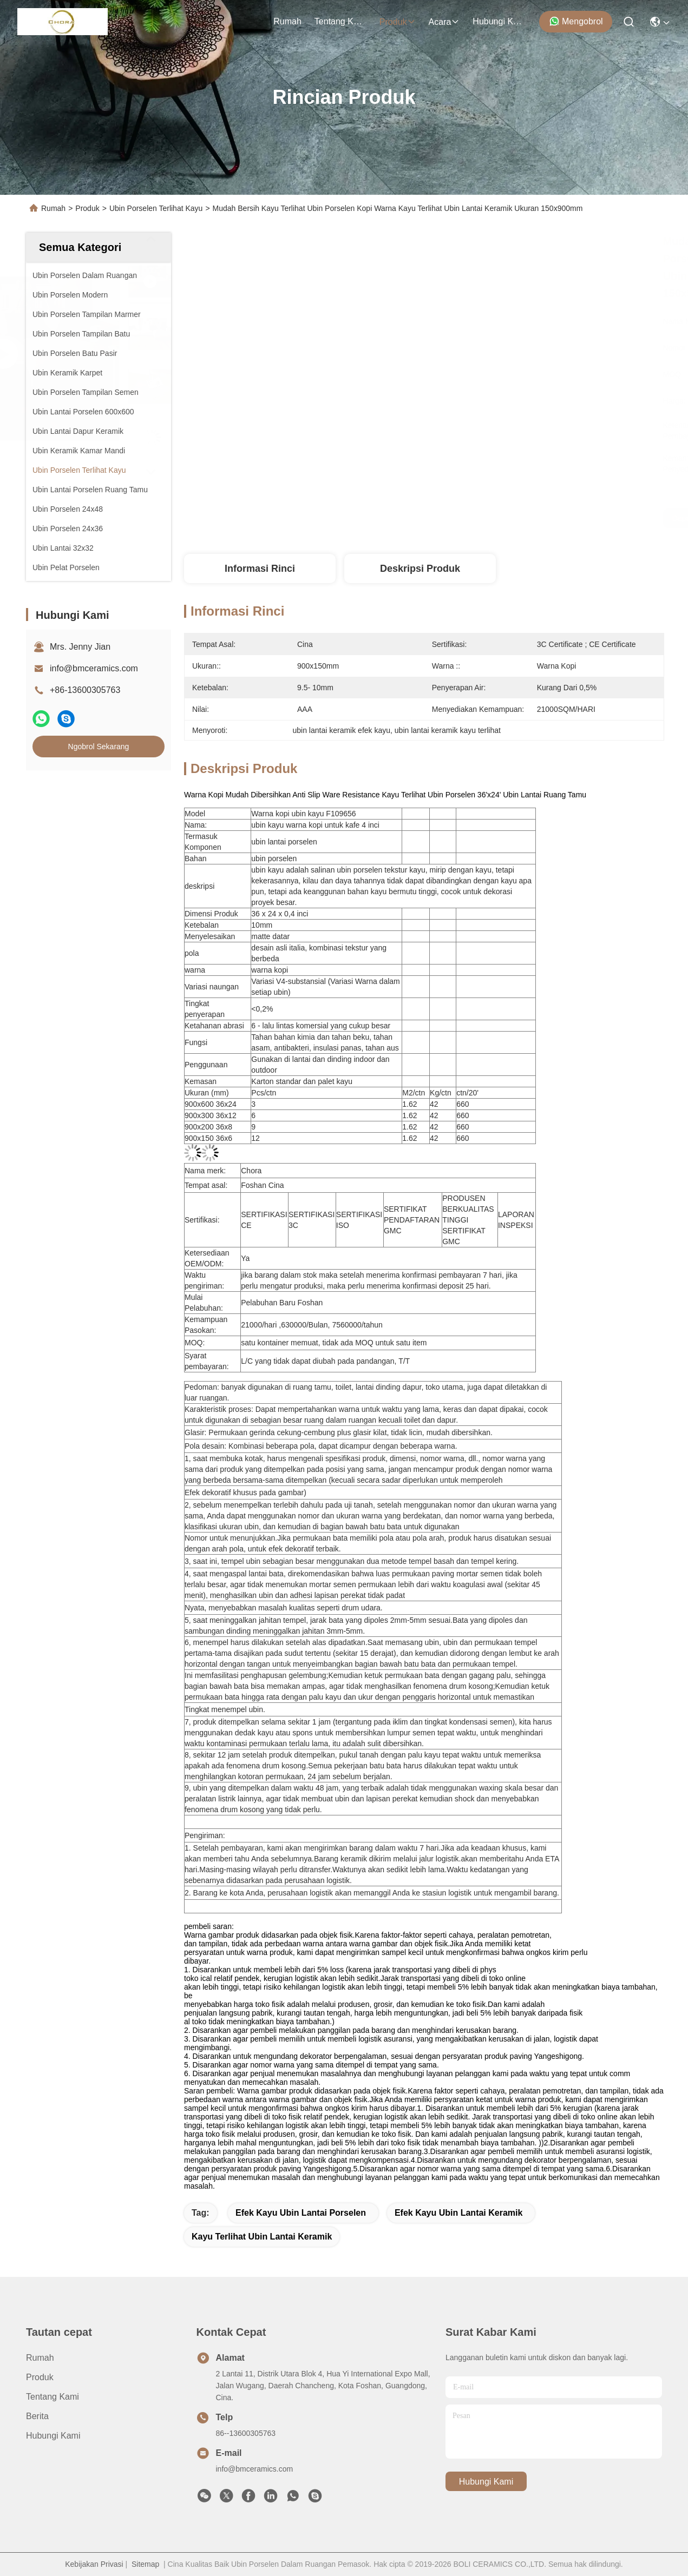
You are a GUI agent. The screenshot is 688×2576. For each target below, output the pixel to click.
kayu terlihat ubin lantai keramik (262, 2236)
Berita (37, 2416)
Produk (397, 22)
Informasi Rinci (260, 568)
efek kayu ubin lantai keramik (459, 2212)
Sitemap (145, 2564)
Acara (444, 22)
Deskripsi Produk (420, 568)
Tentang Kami (340, 21)
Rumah (287, 21)
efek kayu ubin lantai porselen (300, 2212)
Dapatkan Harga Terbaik (524, 518)
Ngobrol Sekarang (98, 746)
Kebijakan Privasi (94, 2564)
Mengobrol (576, 21)
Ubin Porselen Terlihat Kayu (156, 208)
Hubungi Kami (499, 21)
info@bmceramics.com (94, 668)
